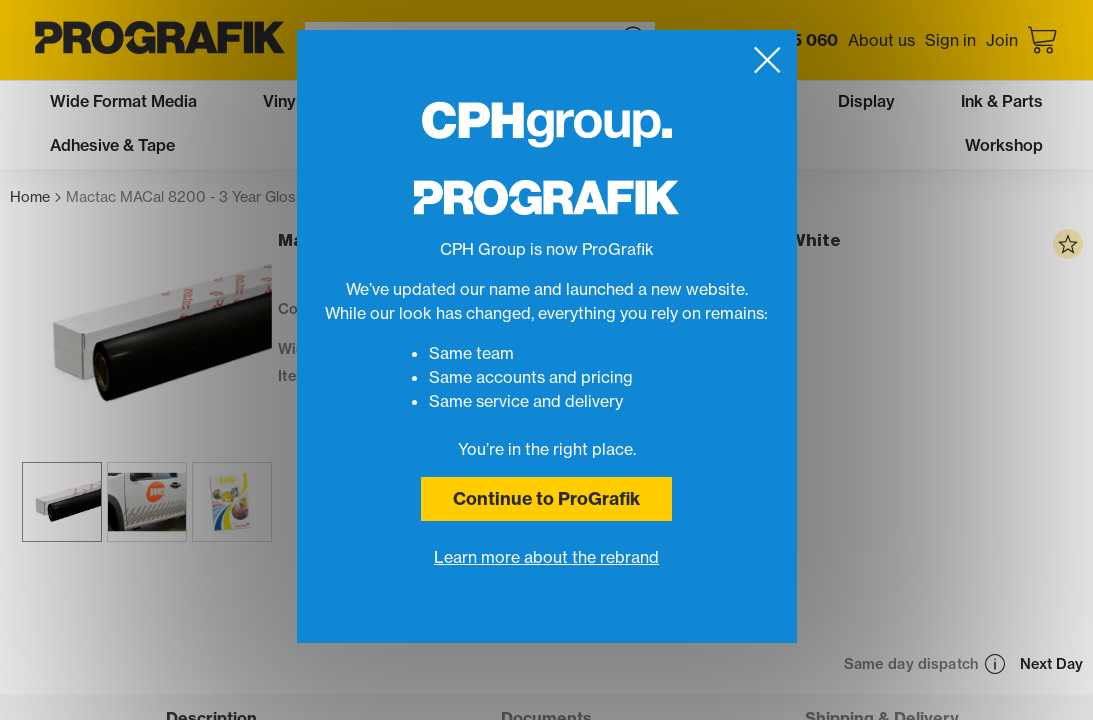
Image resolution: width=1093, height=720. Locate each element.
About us (881, 40)
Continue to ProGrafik (546, 498)
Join (1002, 40)
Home (35, 197)
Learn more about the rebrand (546, 557)
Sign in (950, 40)
